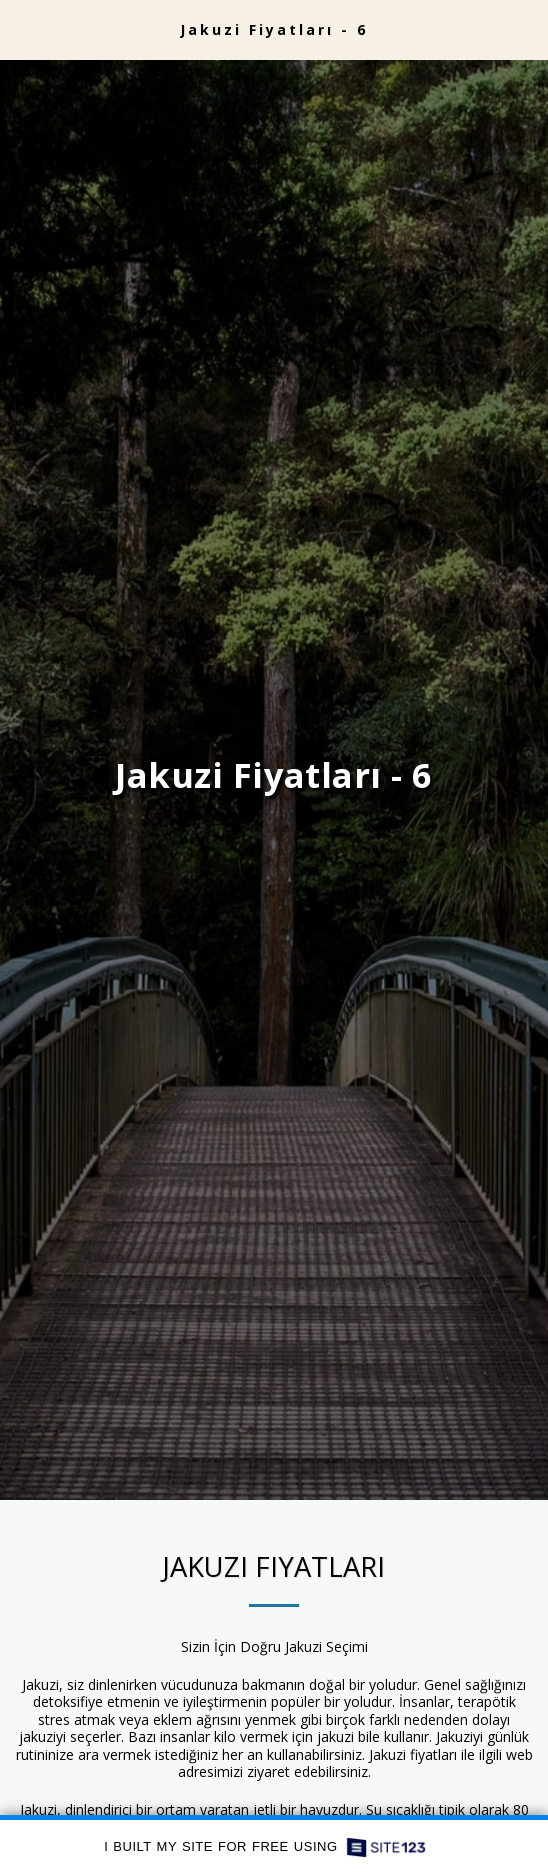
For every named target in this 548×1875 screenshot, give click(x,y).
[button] (22, 28)
